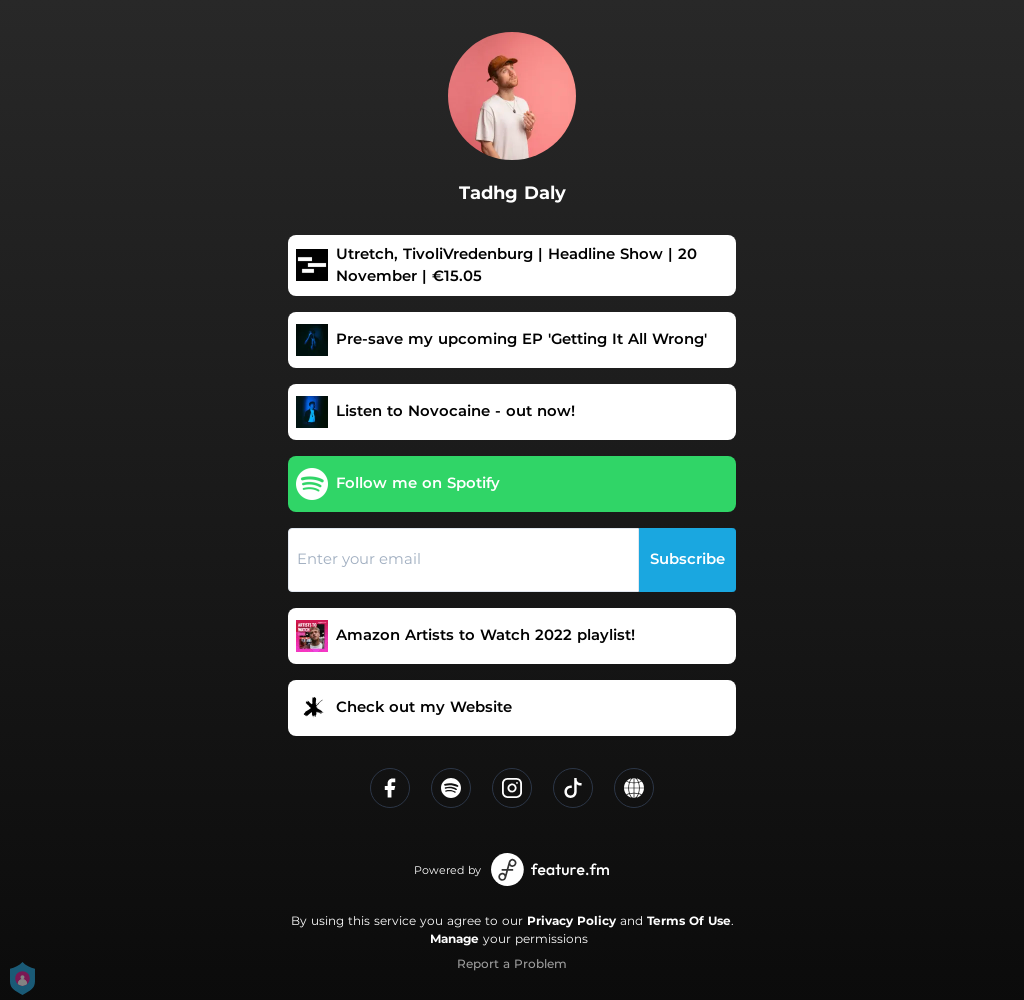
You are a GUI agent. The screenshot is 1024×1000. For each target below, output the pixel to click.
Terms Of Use (689, 920)
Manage (454, 938)
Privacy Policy (571, 920)
